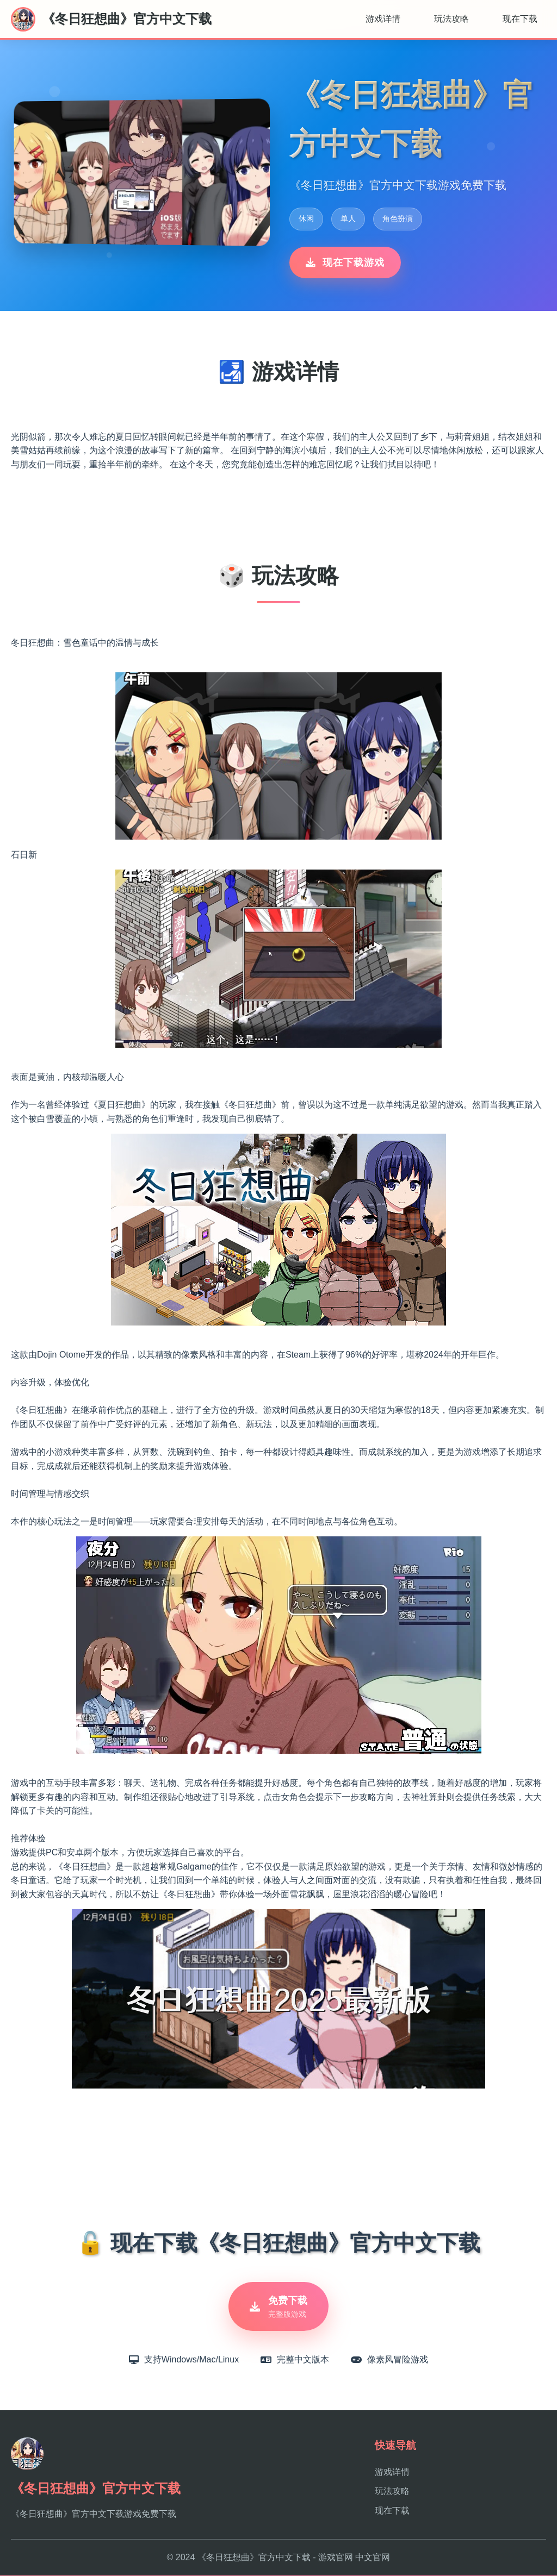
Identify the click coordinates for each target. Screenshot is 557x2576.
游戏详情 (383, 18)
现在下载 (520, 18)
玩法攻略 (451, 18)
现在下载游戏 (345, 262)
